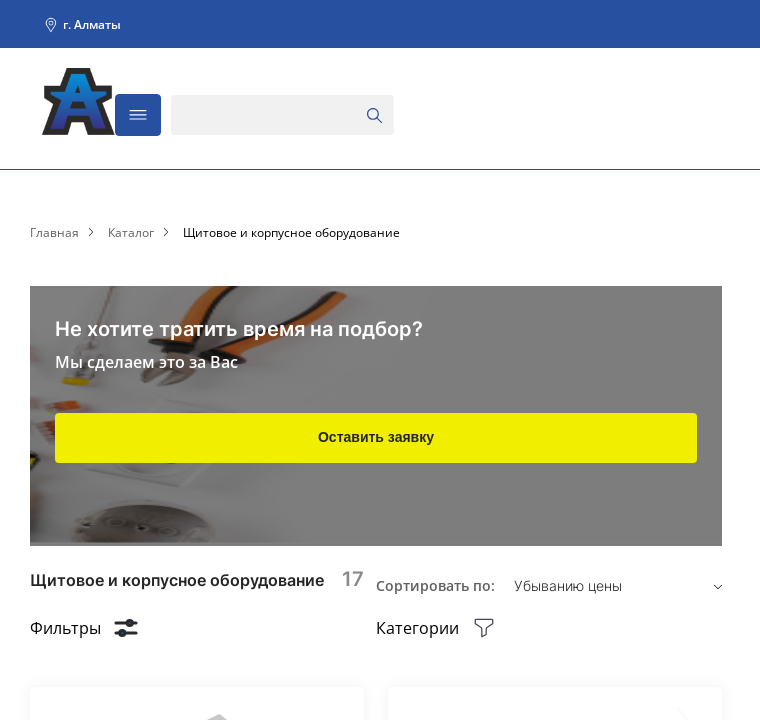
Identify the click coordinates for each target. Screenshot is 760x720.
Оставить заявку (376, 437)
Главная (54, 233)
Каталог (131, 233)
